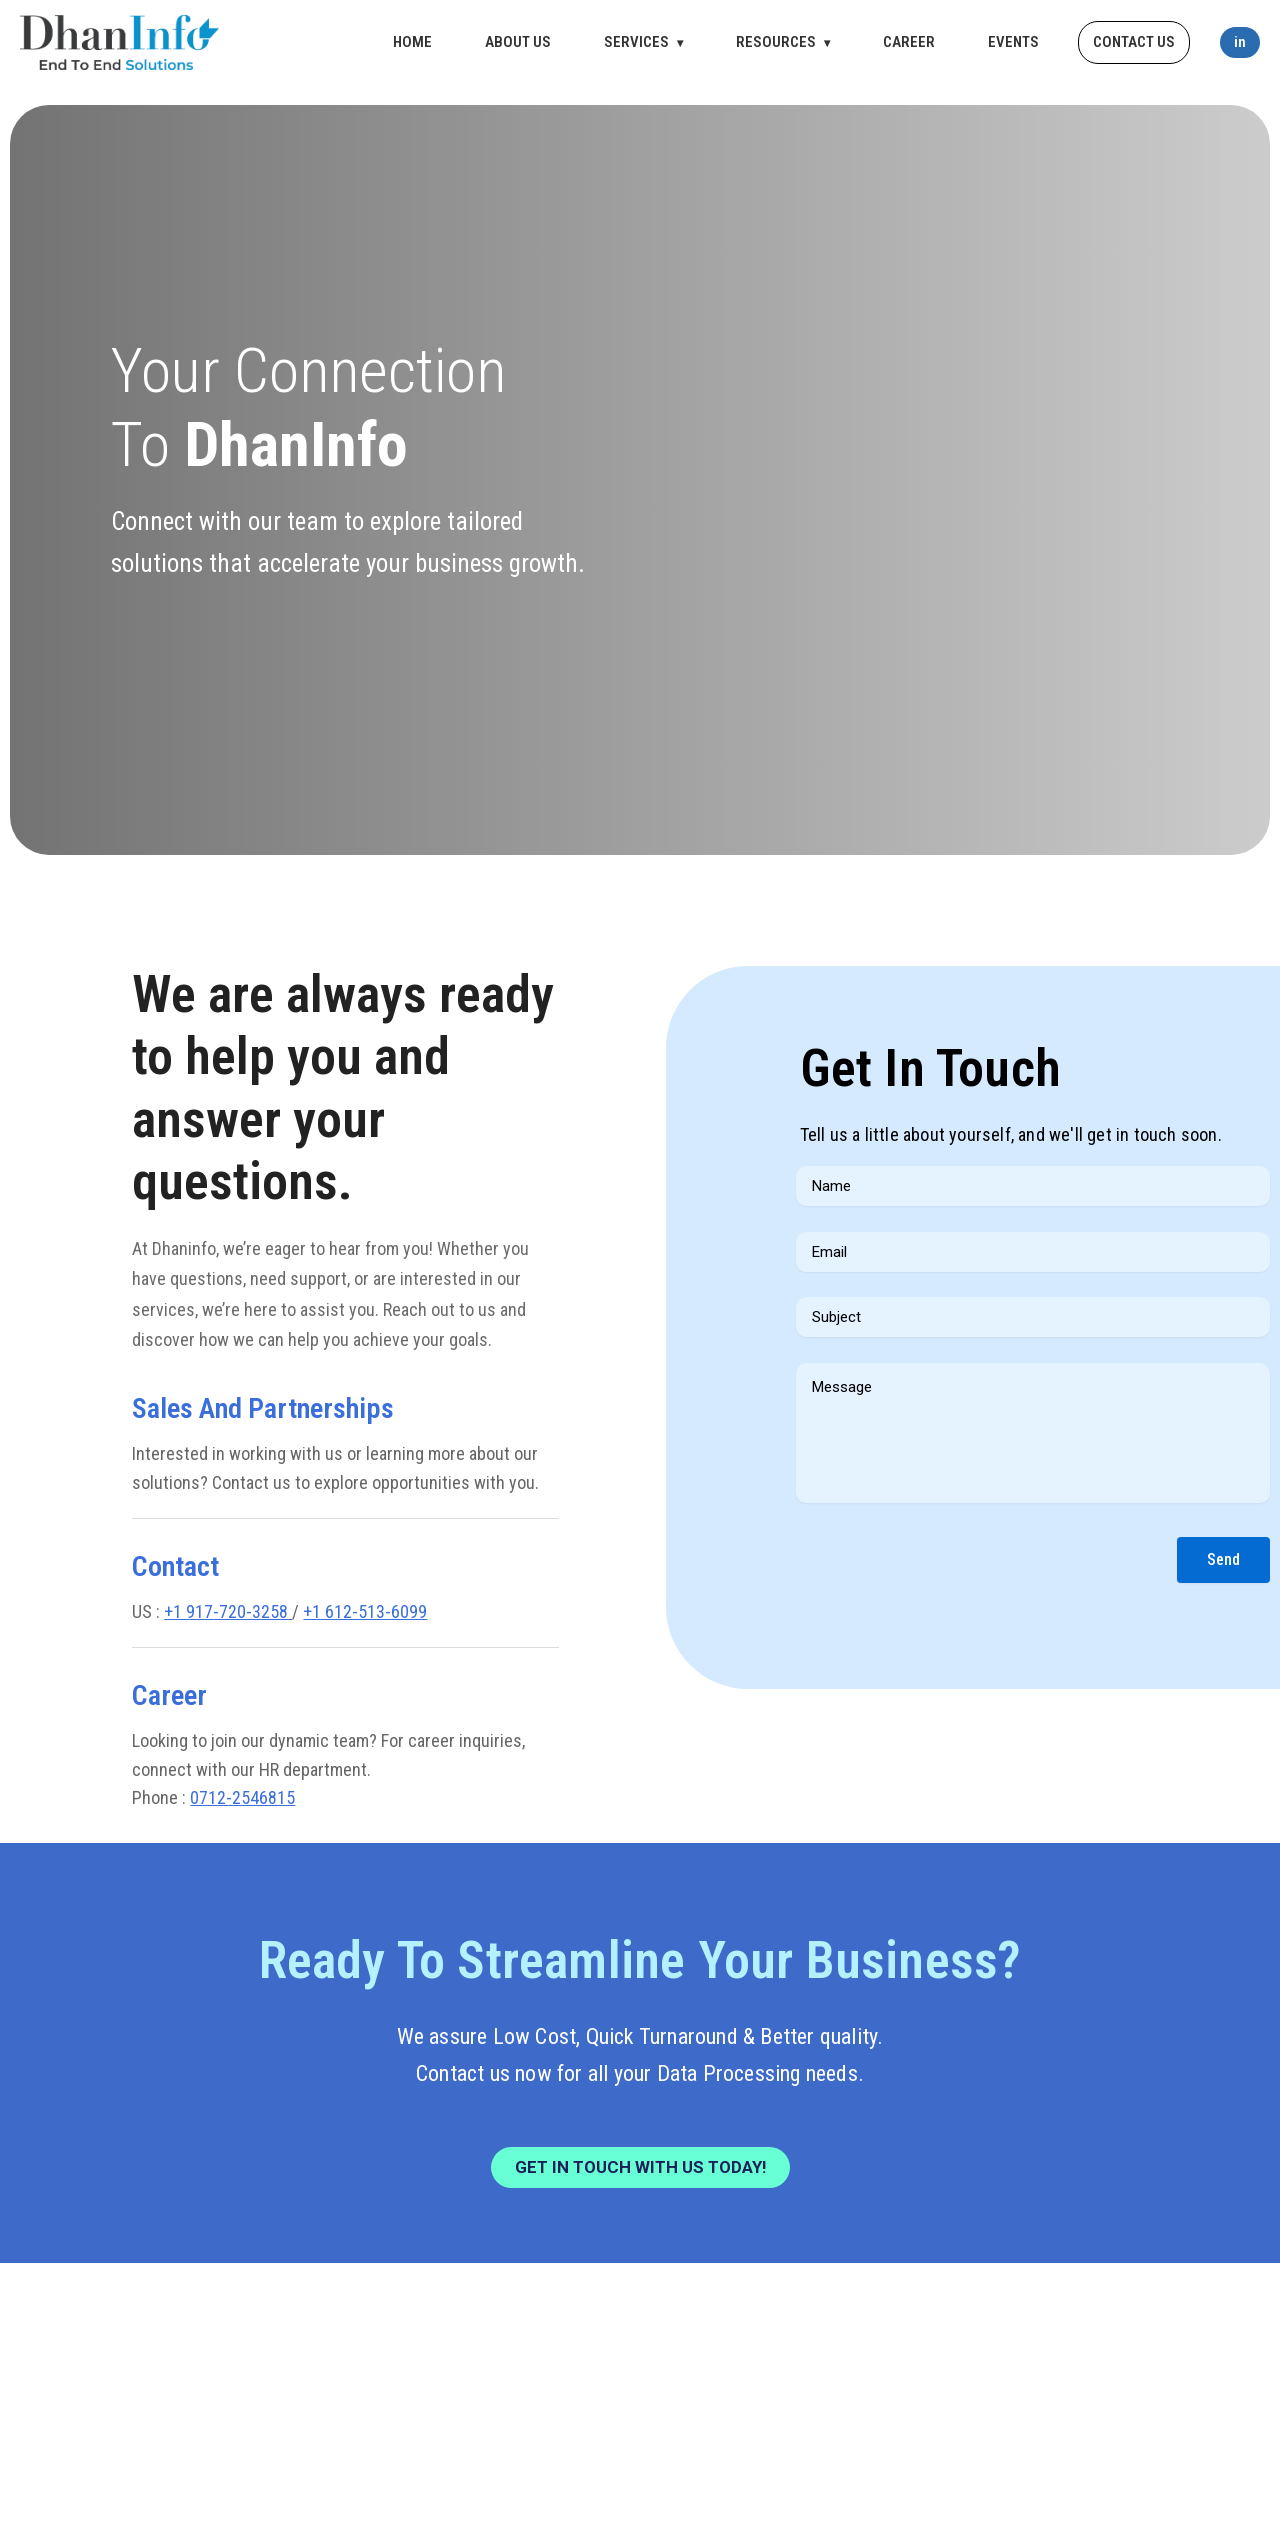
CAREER (909, 42)
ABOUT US (518, 42)
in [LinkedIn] (1240, 42)
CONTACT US (1134, 42)
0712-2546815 (242, 1797)
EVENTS (1013, 42)
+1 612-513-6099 (365, 1611)
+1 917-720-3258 (228, 1611)
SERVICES (643, 42)
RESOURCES (783, 42)
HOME (412, 42)
